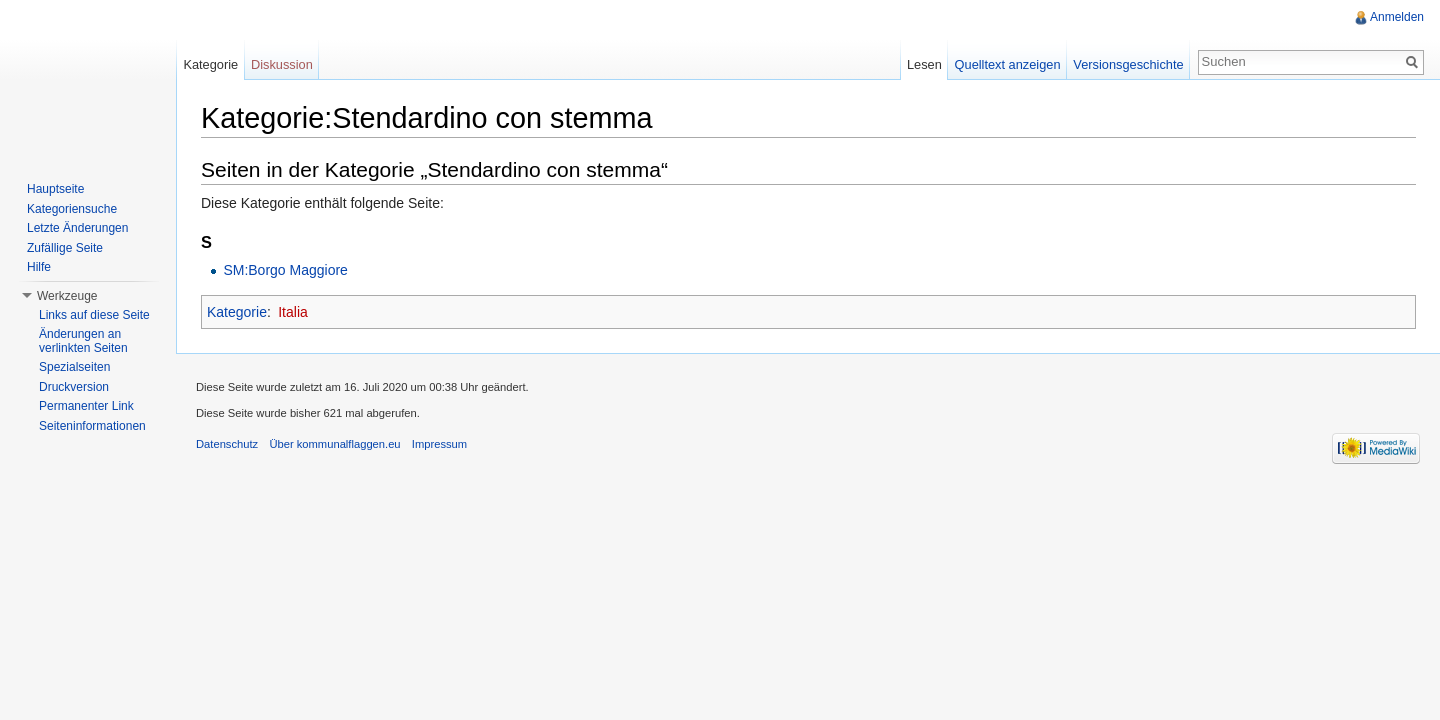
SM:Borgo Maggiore (285, 270)
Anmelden (1397, 17)
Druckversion (74, 387)
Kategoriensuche (72, 209)
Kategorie (237, 312)
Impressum (439, 444)
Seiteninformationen (92, 426)
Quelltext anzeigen (1008, 64)
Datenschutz (227, 444)
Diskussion (282, 64)
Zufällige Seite (65, 248)
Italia (293, 312)
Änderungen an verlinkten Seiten (83, 341)
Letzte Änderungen (77, 228)
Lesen (924, 64)
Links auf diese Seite (94, 315)
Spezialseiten (74, 367)
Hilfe (39, 267)
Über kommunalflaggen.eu (334, 444)
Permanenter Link (86, 406)
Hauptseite (55, 189)
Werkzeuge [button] (67, 296)
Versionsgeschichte (1128, 64)
